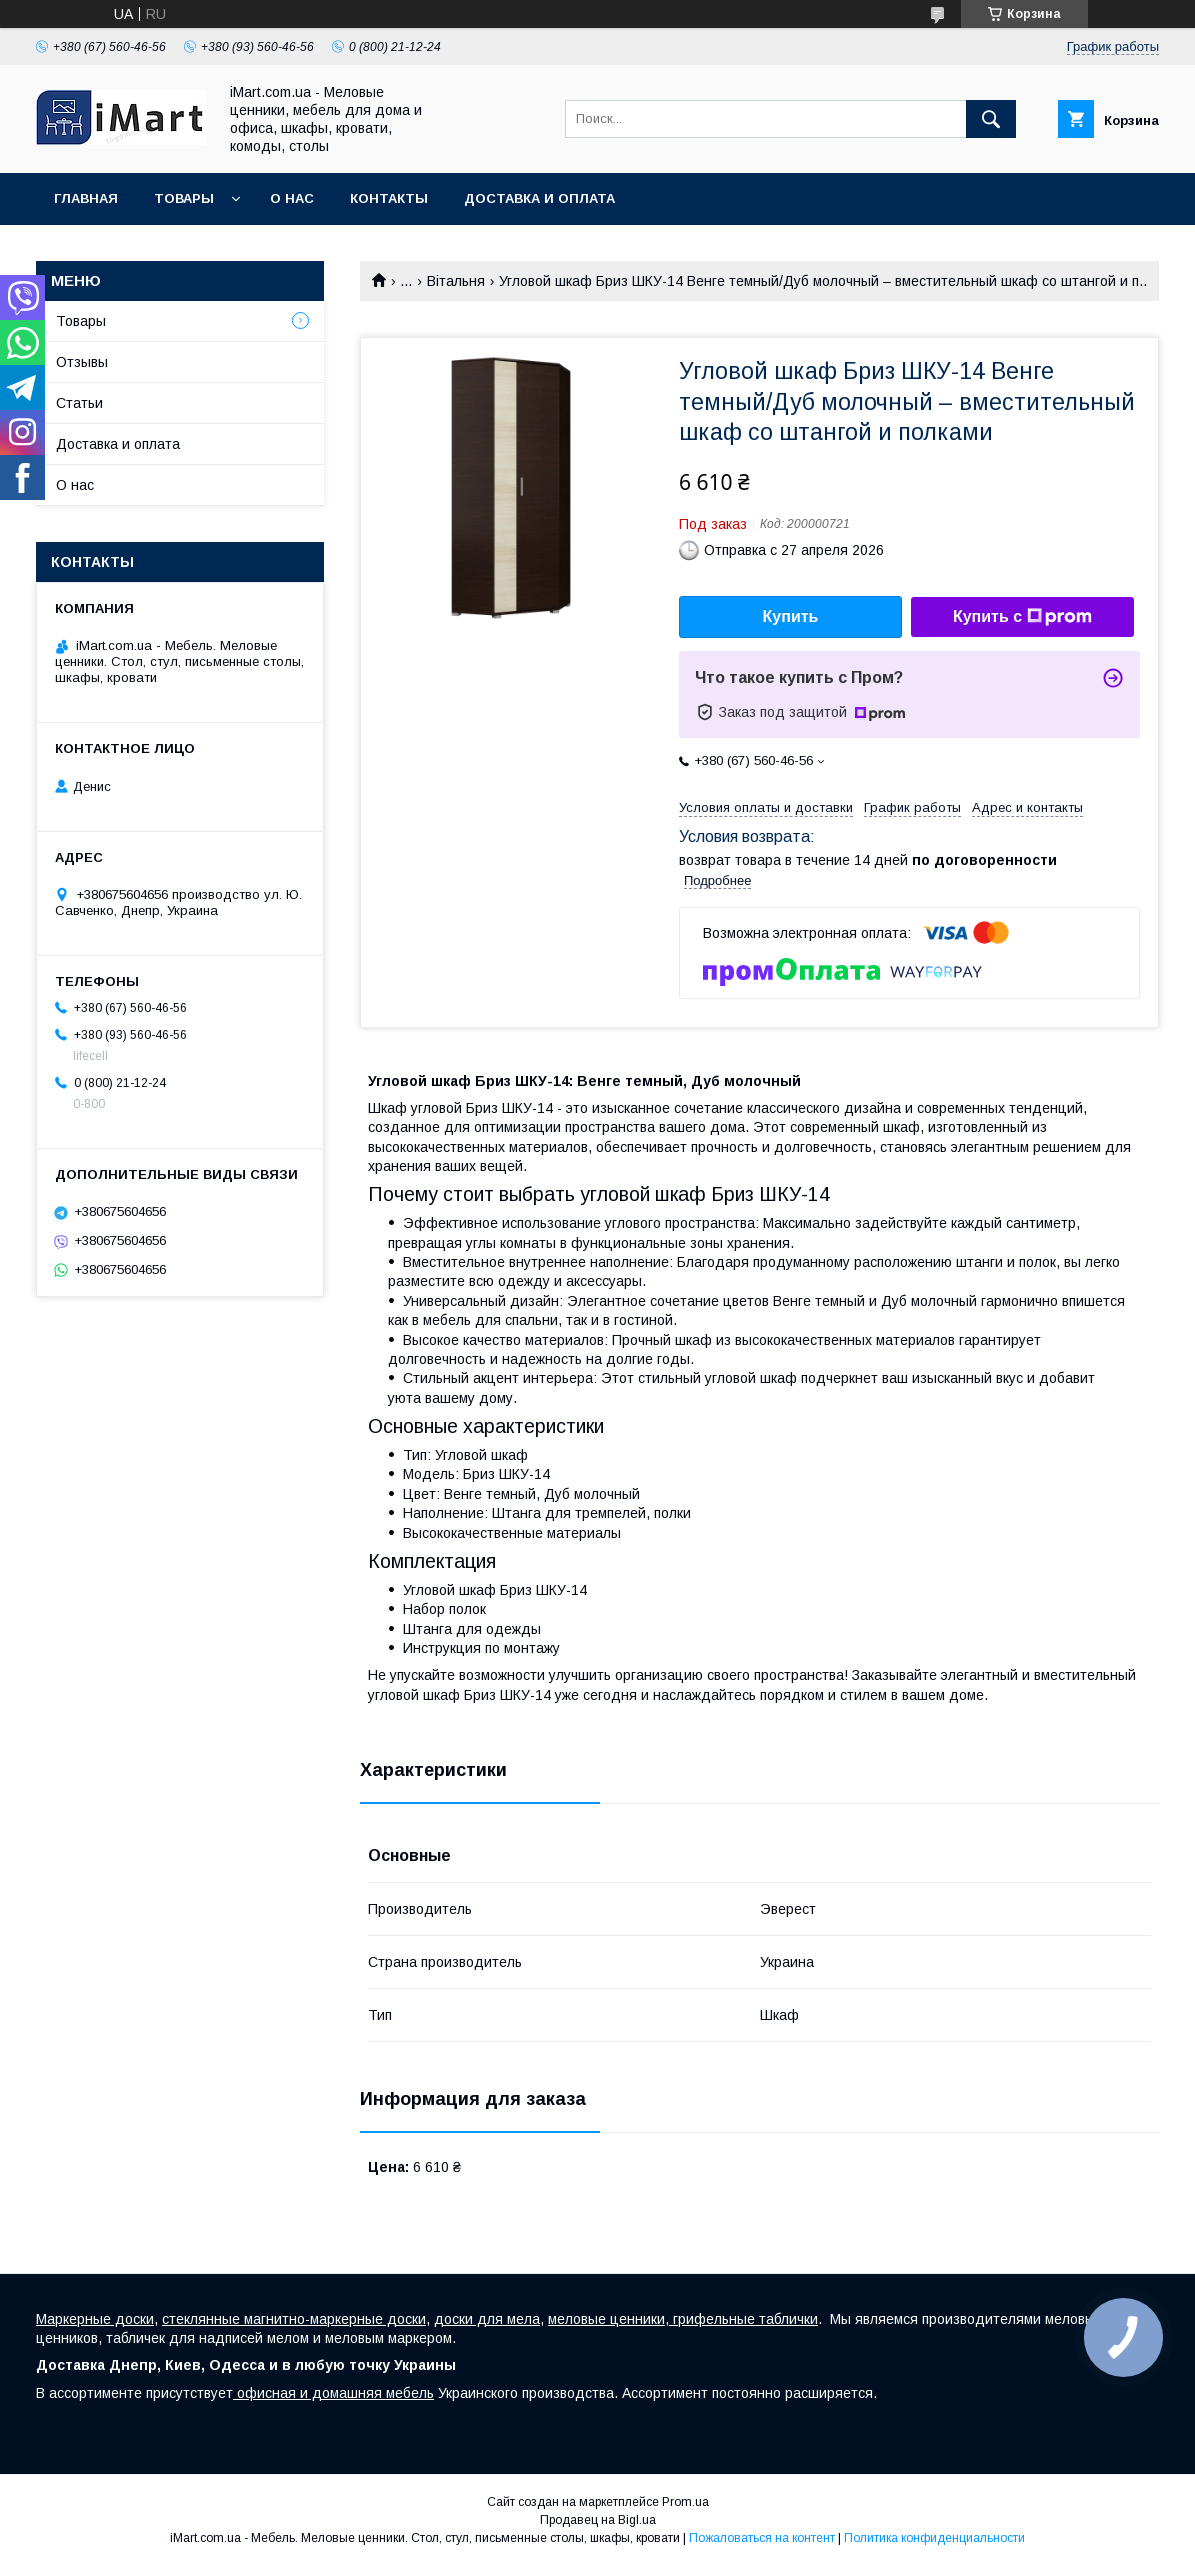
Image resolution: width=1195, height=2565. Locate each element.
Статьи (79, 403)
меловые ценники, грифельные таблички (683, 2319)
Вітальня (456, 281)
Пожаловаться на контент (762, 2538)
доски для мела (487, 2319)
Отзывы (82, 362)
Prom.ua (685, 2502)
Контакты (389, 198)
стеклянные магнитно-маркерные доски (294, 2319)
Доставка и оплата (539, 198)
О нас (292, 198)
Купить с (1022, 617)
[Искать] (991, 119)
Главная (86, 198)
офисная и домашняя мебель (333, 2393)
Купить (791, 616)
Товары (184, 198)
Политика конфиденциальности (934, 2538)
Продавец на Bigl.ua (598, 2520)
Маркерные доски (95, 2319)
